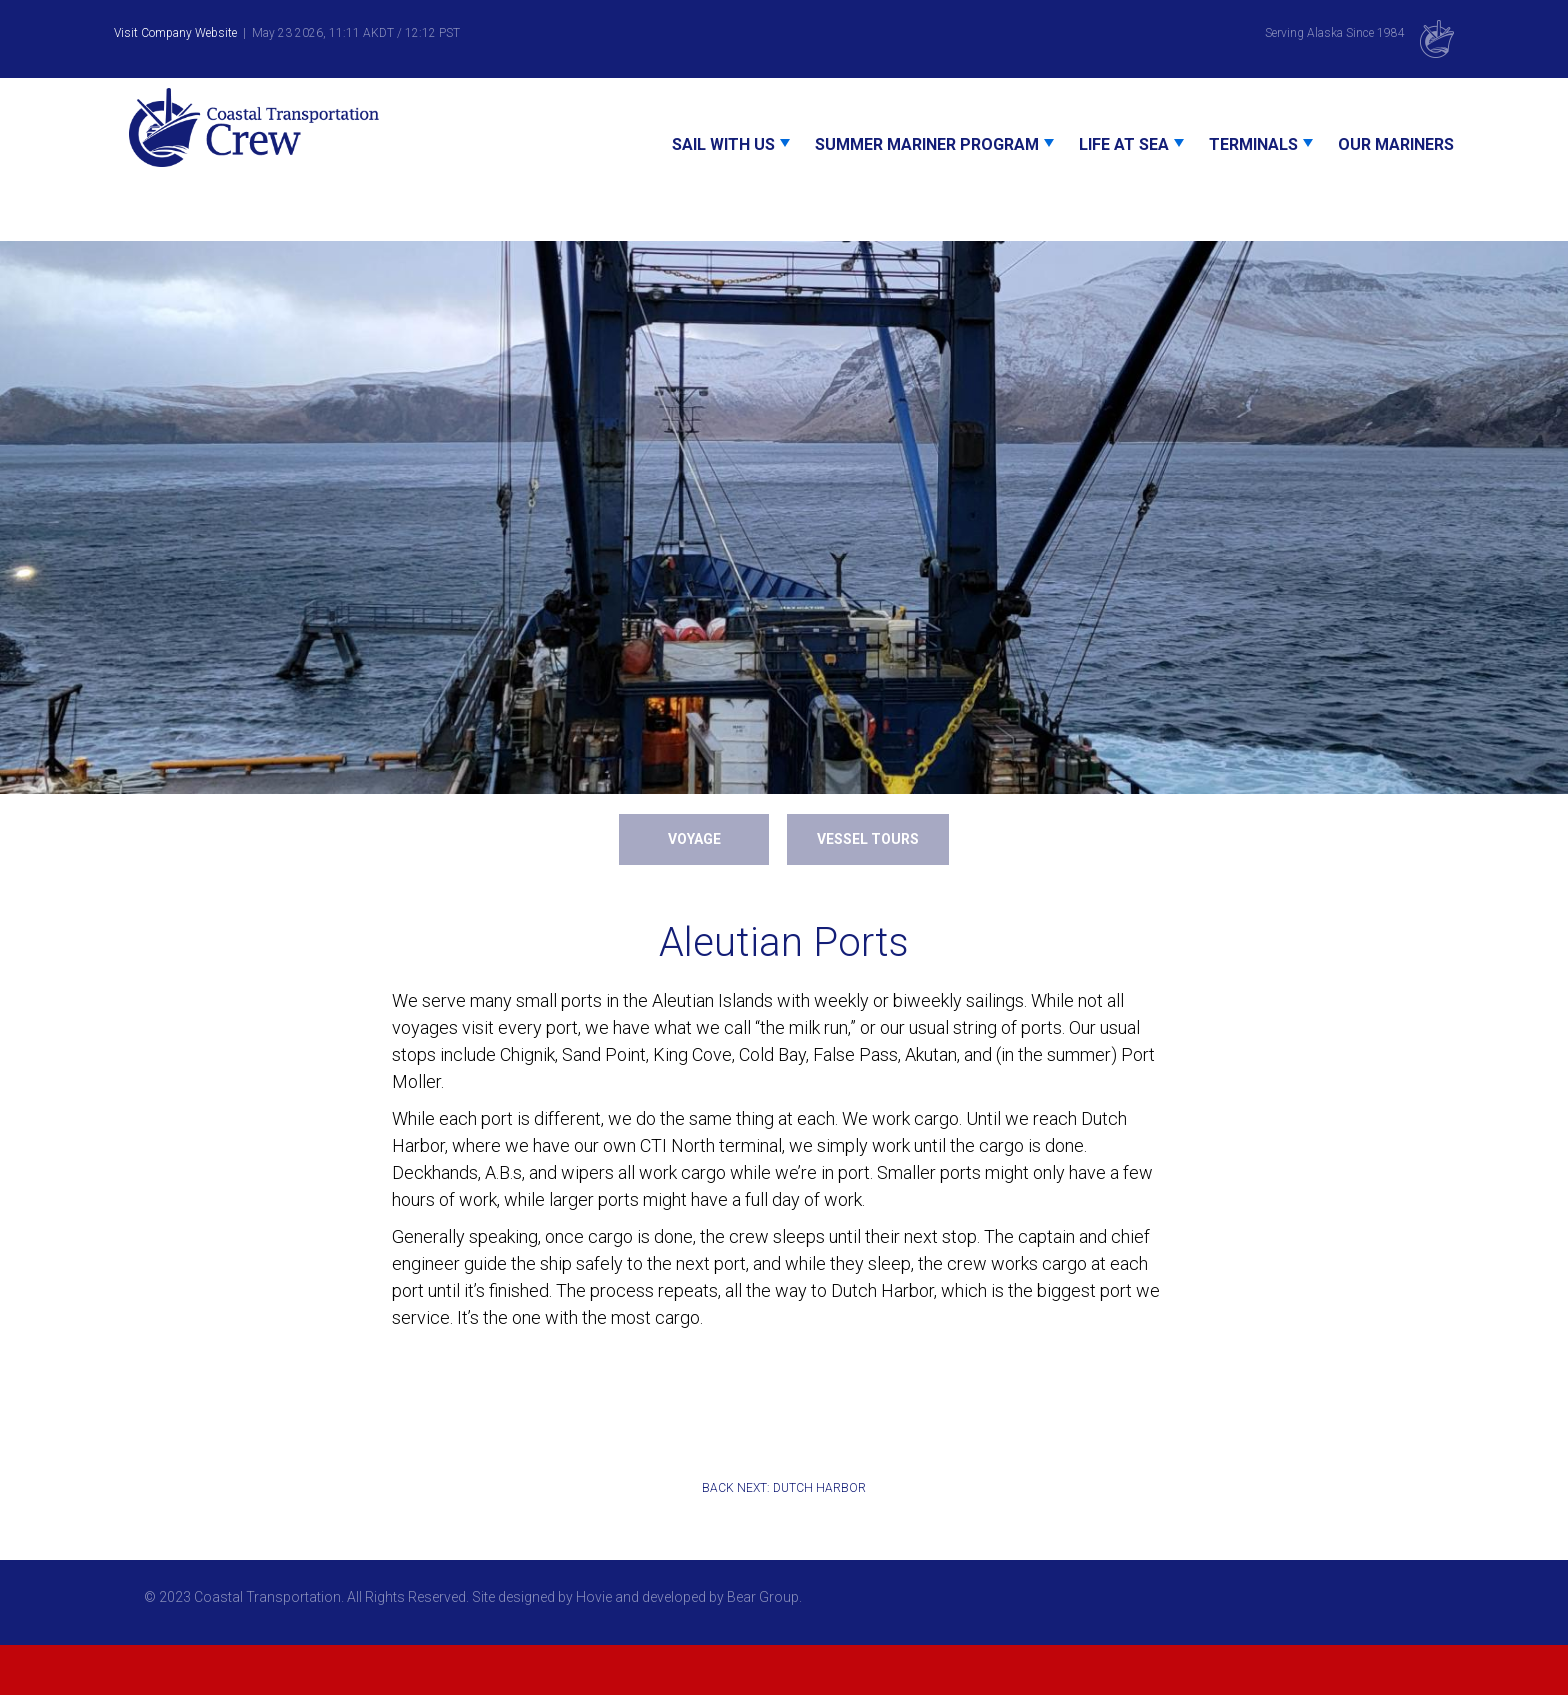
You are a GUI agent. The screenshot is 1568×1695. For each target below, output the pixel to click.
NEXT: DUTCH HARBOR (801, 1488)
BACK (718, 1488)
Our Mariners (1396, 144)
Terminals (1253, 144)
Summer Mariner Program (927, 144)
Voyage (694, 839)
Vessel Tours (868, 839)
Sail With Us (723, 144)
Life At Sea (1124, 144)
